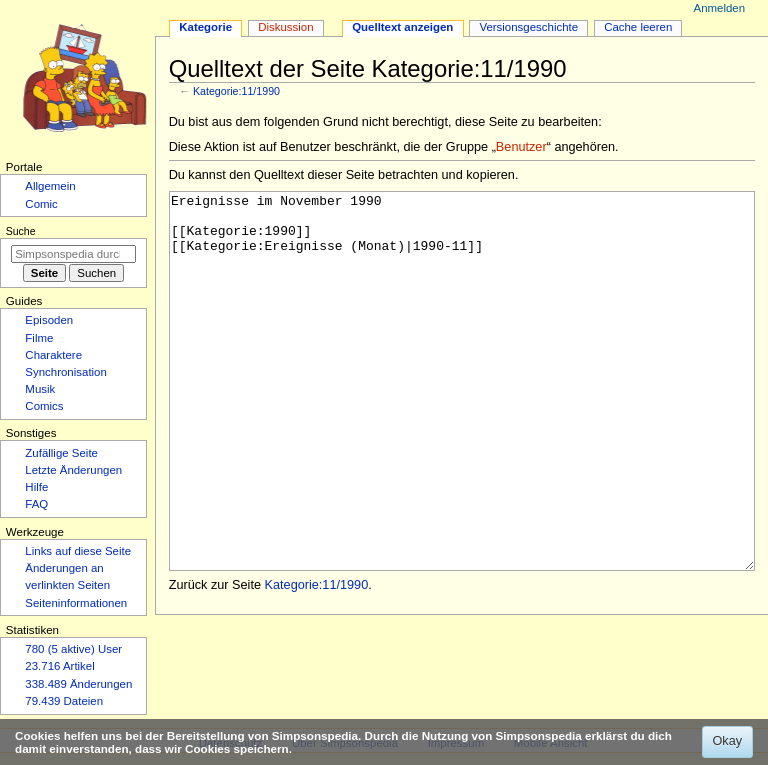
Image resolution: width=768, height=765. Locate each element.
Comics (44, 406)
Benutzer (521, 147)
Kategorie (205, 27)
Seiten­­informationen (76, 603)
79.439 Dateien (64, 701)
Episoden (49, 320)
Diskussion (285, 27)
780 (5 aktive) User (73, 649)
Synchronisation (66, 372)
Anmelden (720, 8)
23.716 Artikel (59, 666)
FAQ (36, 504)
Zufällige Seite (61, 453)
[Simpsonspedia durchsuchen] (73, 254)
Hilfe (36, 487)
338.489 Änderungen (78, 684)
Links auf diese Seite (78, 551)
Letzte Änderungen (73, 470)
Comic (41, 204)
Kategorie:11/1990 (236, 91)
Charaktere (53, 355)
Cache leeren (638, 27)
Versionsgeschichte (528, 27)
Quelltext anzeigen (402, 27)
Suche (21, 231)
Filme (39, 338)
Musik (40, 389)
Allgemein (50, 186)
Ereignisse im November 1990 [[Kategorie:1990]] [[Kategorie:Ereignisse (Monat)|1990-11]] (462, 418)
